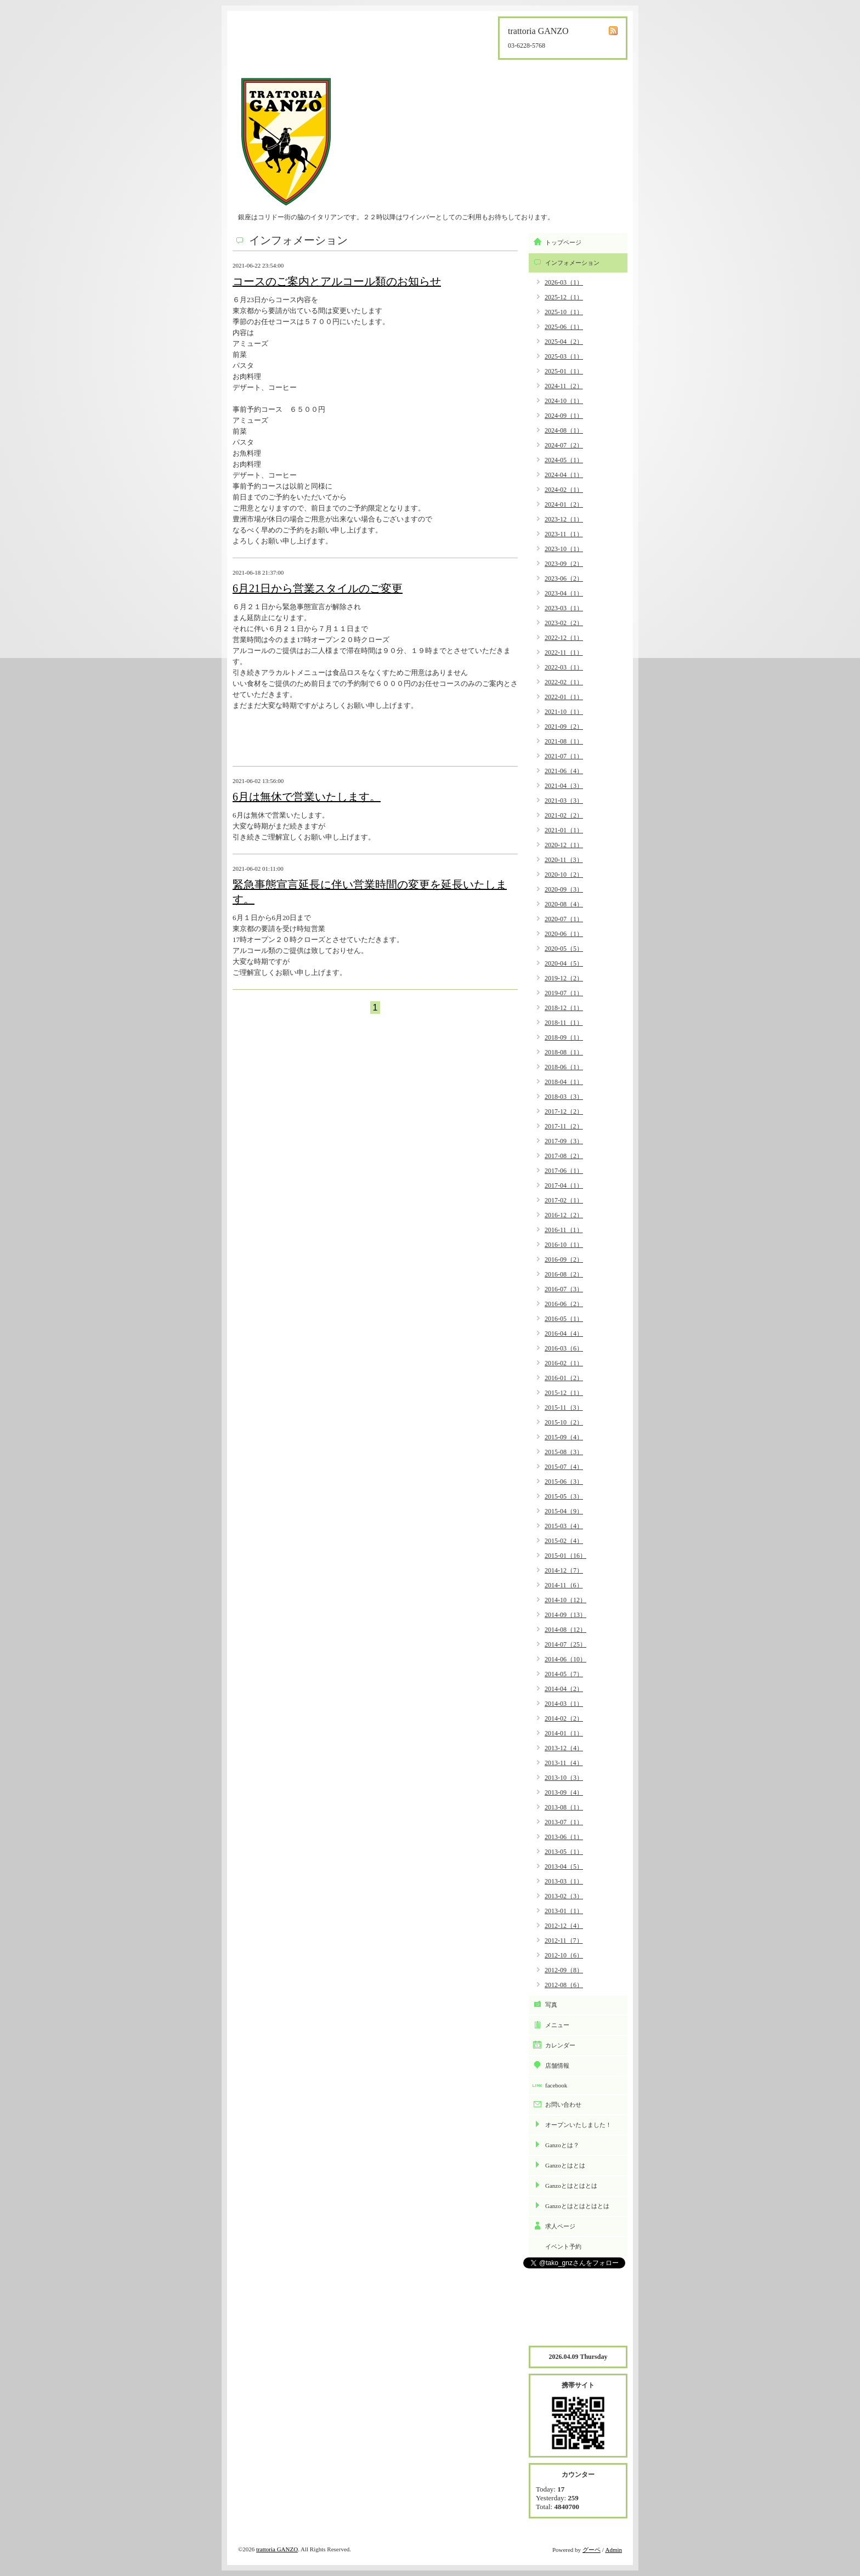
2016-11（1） (564, 1230)
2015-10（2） (564, 1422)
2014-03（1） (564, 1703)
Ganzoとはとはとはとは (577, 2206)
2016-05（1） (564, 1319)
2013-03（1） (564, 1881)
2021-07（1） (564, 756)
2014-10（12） (565, 1600)
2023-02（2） (564, 623)
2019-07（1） (564, 993)
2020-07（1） (564, 919)
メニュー (557, 2025)
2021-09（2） (564, 726)
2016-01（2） (564, 1378)
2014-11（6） (564, 1585)
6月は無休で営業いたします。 (307, 797)
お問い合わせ (563, 2104)
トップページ (563, 242)
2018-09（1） (564, 1037)
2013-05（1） (564, 1852)
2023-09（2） (564, 564)
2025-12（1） (564, 297)
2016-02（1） (564, 1363)
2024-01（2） (564, 504)
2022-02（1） (564, 682)
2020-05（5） (564, 948)
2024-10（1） (564, 401)
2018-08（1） (564, 1052)
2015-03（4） (564, 1526)
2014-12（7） (564, 1570)
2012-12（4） (564, 1926)
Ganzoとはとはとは (571, 2185)
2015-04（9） (564, 1511)
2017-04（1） (564, 1185)
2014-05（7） (564, 1674)
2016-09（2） (564, 1259)
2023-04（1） (564, 593)
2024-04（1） (564, 475)
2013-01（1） (564, 1911)
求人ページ (560, 2226)
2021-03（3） (564, 800)
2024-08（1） (564, 430)
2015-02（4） (564, 1541)
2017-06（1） (564, 1170)
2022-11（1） (564, 652)
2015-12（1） (564, 1393)
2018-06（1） (564, 1067)
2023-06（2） (564, 578)
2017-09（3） (564, 1141)
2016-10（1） (564, 1245)
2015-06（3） (564, 1481)
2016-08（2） (564, 1274)
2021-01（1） (564, 830)
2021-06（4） (564, 771)
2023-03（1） (564, 608)
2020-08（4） (564, 904)
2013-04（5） (564, 1866)
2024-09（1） (564, 415)
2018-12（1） (564, 1008)
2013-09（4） (564, 1792)
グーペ (591, 2549)
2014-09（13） (565, 1615)
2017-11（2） (564, 1126)
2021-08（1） (564, 741)
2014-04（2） (564, 1689)
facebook (556, 2085)
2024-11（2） (564, 386)
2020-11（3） (564, 860)
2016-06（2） (564, 1304)
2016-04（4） (564, 1333)
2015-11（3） (564, 1407)
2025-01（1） (564, 371)
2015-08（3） (564, 1452)
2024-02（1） (564, 489)
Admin (613, 2549)
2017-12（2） (564, 1111)
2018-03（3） (564, 1096)
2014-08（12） (565, 1629)
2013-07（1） (564, 1822)
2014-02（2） (564, 1718)
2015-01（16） (565, 1555)
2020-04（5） (564, 963)
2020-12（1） (564, 845)
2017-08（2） (564, 1156)
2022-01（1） (564, 697)
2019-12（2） (564, 978)
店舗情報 (557, 2065)
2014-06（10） (565, 1659)
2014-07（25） (565, 1644)
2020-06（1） (564, 934)
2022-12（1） (564, 638)
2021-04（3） (564, 786)
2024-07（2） (564, 445)
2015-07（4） (564, 1467)
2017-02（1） (564, 1200)
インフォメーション (572, 262)
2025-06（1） (564, 327)
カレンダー (560, 2045)
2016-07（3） (564, 1289)
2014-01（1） (564, 1733)
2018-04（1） (564, 1082)
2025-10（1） (564, 312)
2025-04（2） (564, 341)
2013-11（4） (564, 1763)
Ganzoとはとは (565, 2165)
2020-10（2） (564, 874)
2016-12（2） (564, 1215)
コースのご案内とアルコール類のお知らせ (337, 281)
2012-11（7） (564, 1940)
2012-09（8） (564, 1970)
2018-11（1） (564, 1022)
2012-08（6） (564, 1985)
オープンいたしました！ (578, 2124)
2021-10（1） (564, 712)
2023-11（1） (564, 534)
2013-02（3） (564, 1896)
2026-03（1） (564, 282)
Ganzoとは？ (562, 2145)
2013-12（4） (564, 1748)
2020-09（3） (564, 889)
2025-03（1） (564, 356)
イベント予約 (563, 2246)
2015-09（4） (564, 1437)
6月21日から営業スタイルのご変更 (318, 588)
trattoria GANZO (277, 2549)
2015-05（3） (564, 1496)
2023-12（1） (564, 519)
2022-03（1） (564, 667)
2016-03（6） (564, 1348)
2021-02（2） (564, 815)
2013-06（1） (564, 1837)
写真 (551, 2004)
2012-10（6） (564, 1955)
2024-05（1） (564, 460)
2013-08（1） (564, 1807)
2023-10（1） (564, 549)
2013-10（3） (564, 1777)
